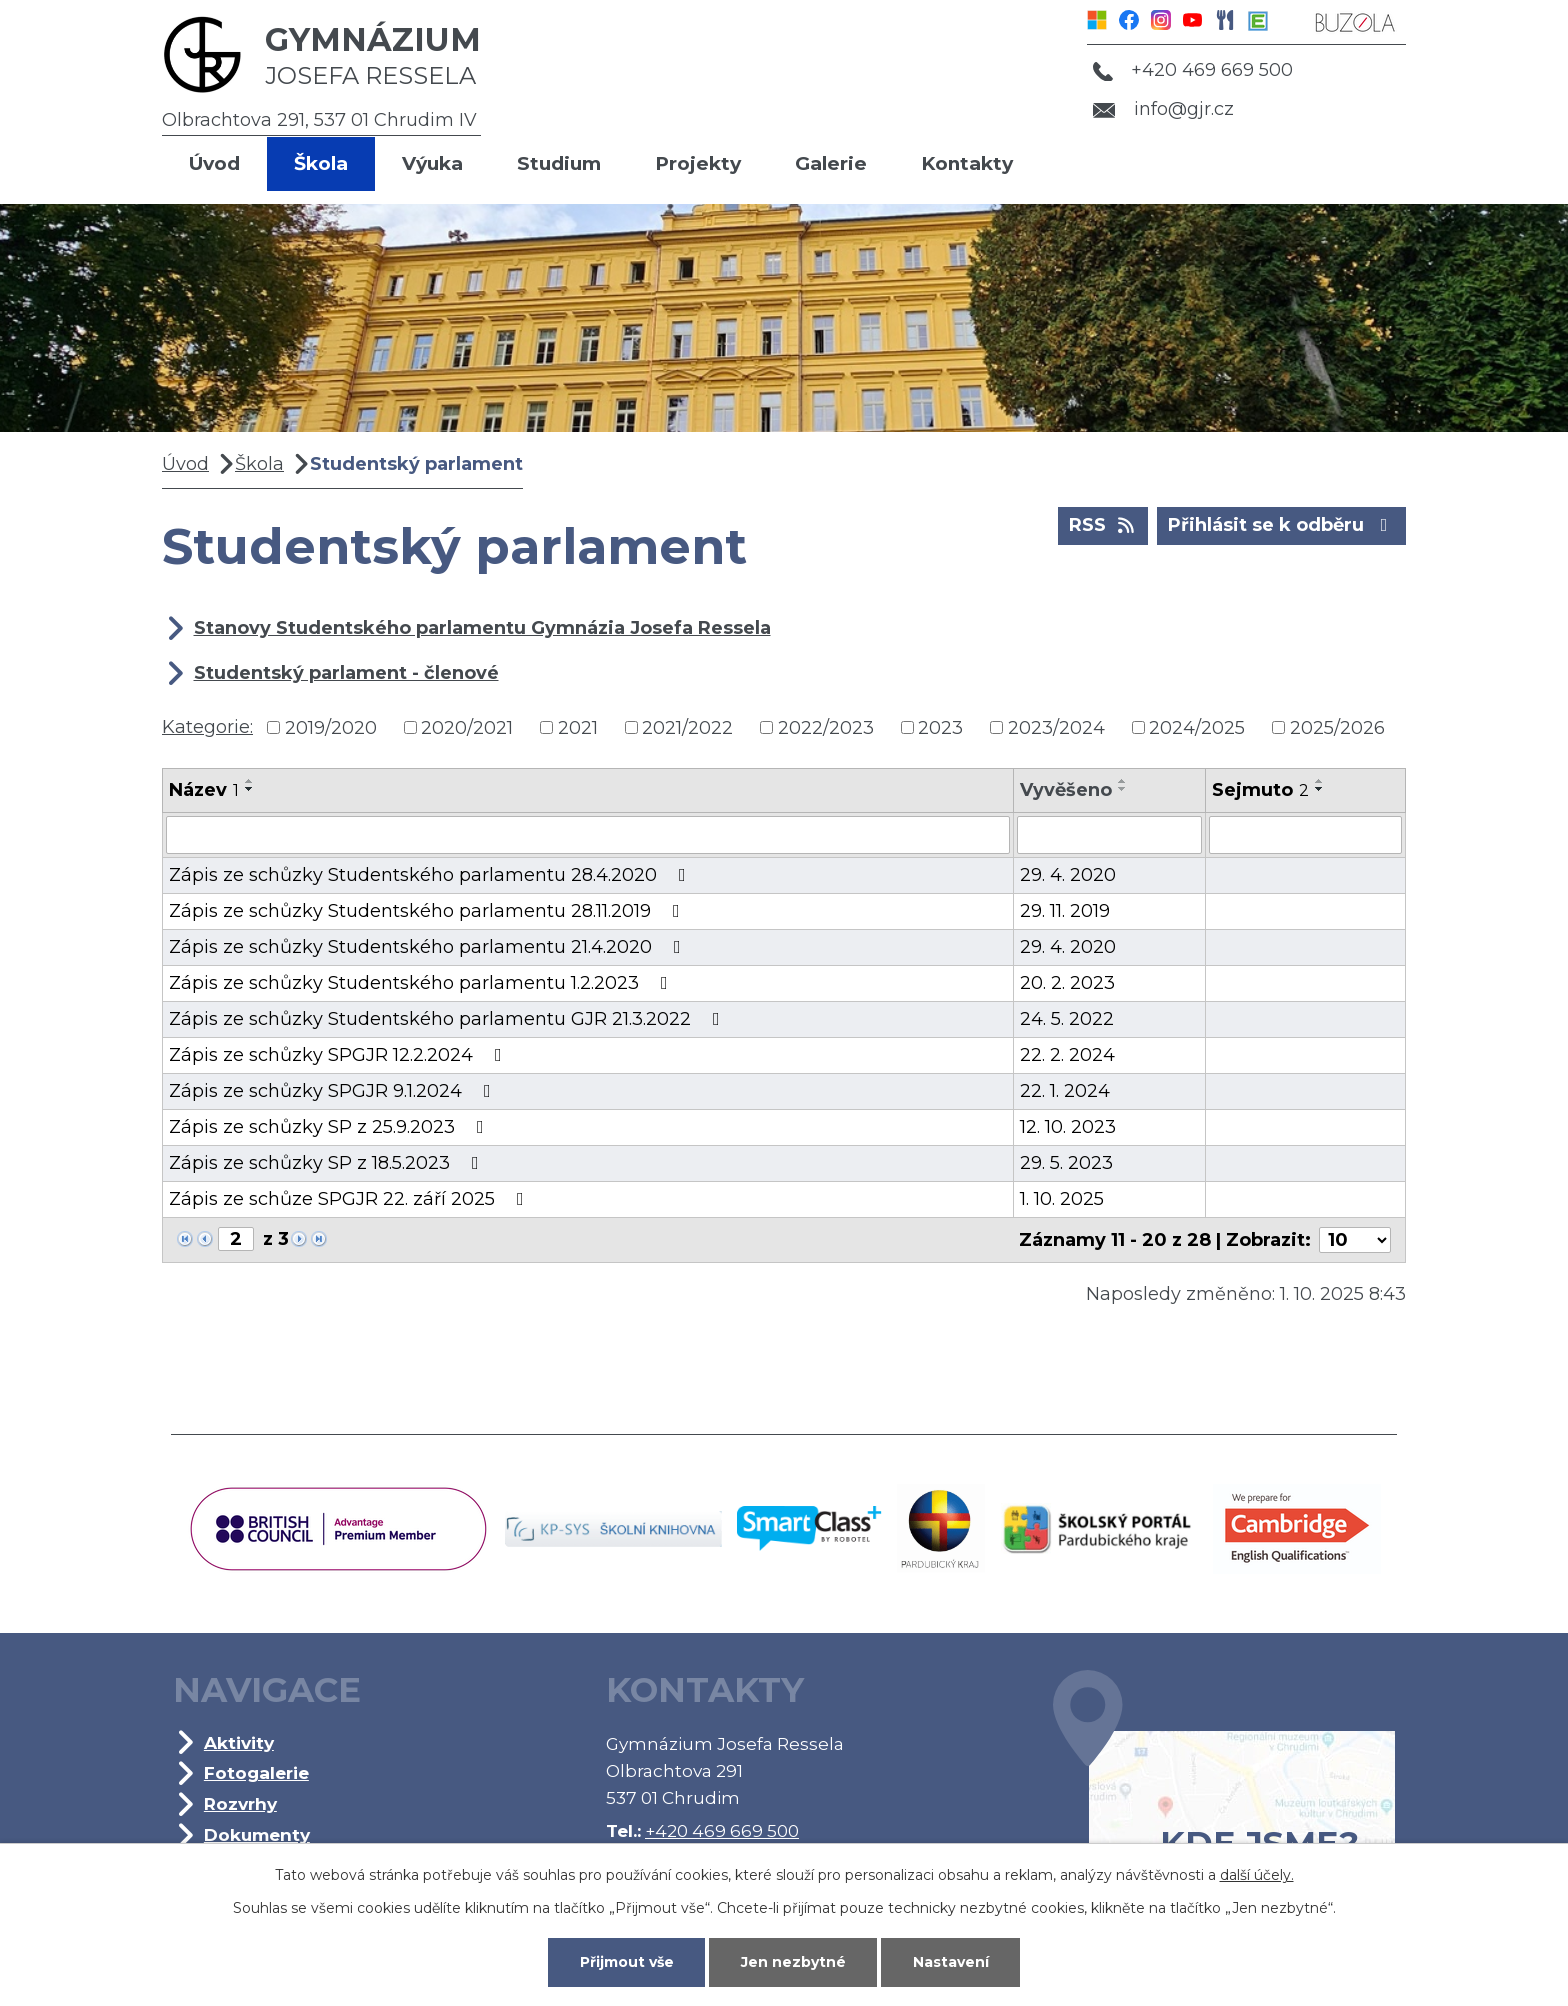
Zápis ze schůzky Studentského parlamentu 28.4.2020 (431, 875)
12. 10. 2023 (1068, 1127)
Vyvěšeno (1066, 790)
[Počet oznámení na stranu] (1355, 1240)
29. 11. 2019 (1065, 911)
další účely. (1257, 1875)
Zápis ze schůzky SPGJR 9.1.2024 (334, 1091)
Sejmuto (1260, 790)
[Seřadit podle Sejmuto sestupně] (1320, 789)
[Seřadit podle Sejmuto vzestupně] (1320, 781)
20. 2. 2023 (1067, 983)
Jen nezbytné (793, 1962)
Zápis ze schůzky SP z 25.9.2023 (330, 1127)
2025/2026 (1337, 727)
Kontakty (967, 163)
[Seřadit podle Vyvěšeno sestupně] (1123, 789)
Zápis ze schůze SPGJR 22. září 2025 (350, 1199)
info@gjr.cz (1163, 109)
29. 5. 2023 (1066, 1163)
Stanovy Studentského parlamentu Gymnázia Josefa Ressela (482, 628)
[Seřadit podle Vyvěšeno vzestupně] (1123, 781)
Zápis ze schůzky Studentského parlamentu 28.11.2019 (428, 911)
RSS (1103, 524)
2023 (940, 727)
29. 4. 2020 (1068, 875)
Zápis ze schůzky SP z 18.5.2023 (328, 1163)
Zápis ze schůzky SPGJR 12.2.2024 (339, 1055)
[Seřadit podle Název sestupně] (250, 789)
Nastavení (951, 1962)
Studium (559, 163)
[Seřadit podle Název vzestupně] (250, 781)
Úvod (214, 163)
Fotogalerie (256, 1772)
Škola (321, 163)
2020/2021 (467, 727)
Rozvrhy (240, 1803)
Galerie (831, 163)
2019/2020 (331, 727)
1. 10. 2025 (1062, 1199)
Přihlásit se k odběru (1282, 524)
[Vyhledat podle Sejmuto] (1305, 835)
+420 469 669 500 (1193, 70)
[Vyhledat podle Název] (588, 835)
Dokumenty (257, 1834)
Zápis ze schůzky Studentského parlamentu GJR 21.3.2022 (448, 1019)
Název (204, 790)
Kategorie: (207, 727)
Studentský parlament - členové (346, 673)
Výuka (432, 163)
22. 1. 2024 (1065, 1091)
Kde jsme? (1224, 1796)
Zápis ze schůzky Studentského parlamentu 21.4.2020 (429, 947)
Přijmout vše (627, 1962)
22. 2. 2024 (1067, 1055)
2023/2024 (1056, 727)
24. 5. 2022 (1067, 1019)
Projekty (698, 163)
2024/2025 (1197, 727)
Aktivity (239, 1742)
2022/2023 (826, 727)
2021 (578, 727)
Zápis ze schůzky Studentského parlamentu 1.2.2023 (422, 983)
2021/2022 (687, 727)
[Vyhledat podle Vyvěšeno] (1109, 835)
